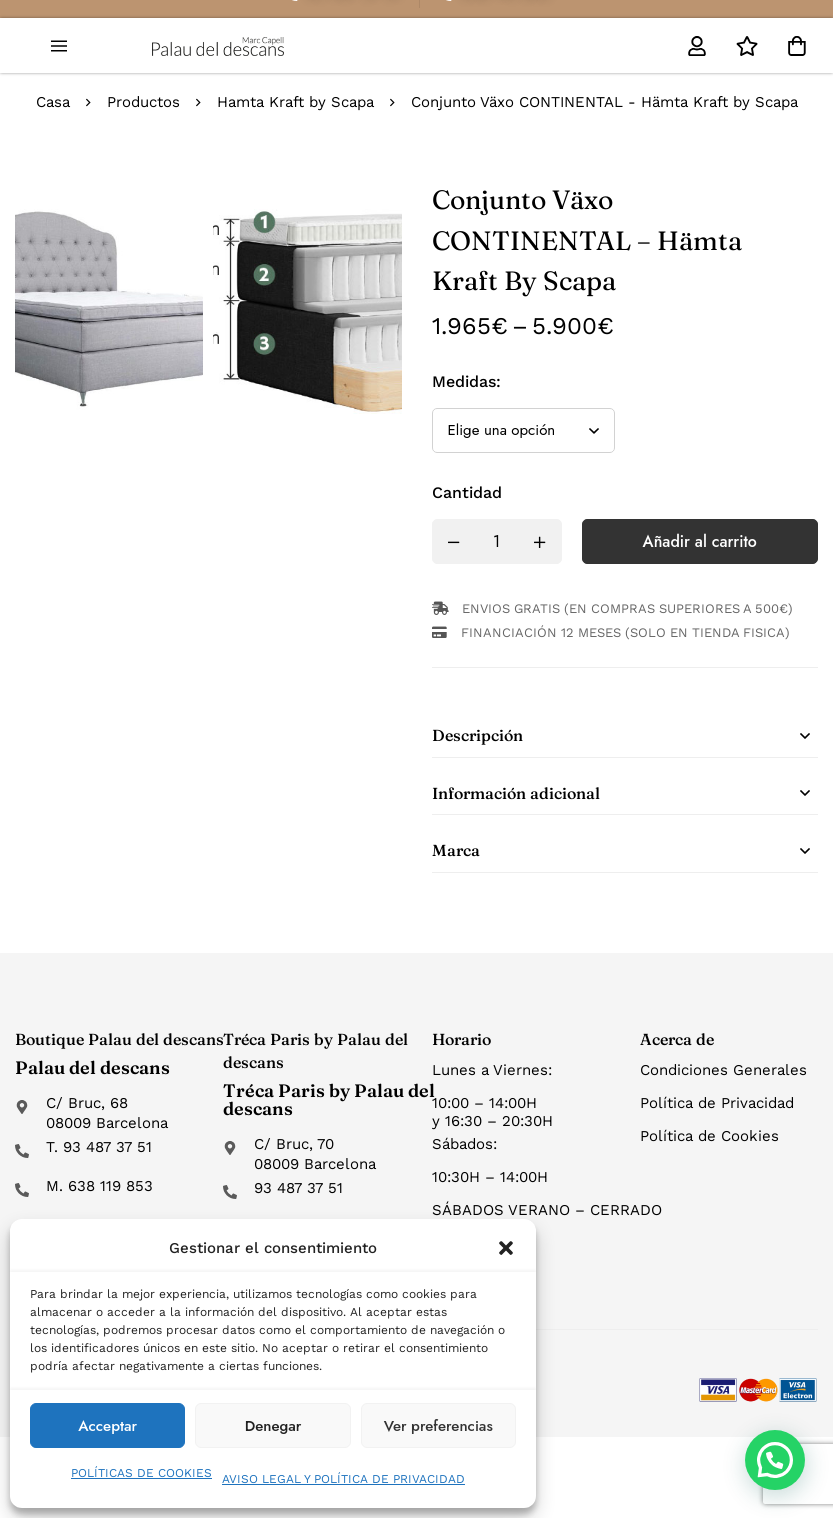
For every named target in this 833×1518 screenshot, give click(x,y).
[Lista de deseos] (747, 46)
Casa (53, 102)
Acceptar (107, 1426)
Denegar (273, 1426)
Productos (143, 102)
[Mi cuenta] (697, 46)
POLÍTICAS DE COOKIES (141, 1473)
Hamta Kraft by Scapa (295, 102)
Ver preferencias (438, 1426)
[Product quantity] (497, 541)
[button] (506, 1248)
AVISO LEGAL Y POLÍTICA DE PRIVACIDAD (343, 1479)
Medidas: (466, 381)
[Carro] (797, 46)
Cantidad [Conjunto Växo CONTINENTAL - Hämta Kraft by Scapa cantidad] (467, 492)
